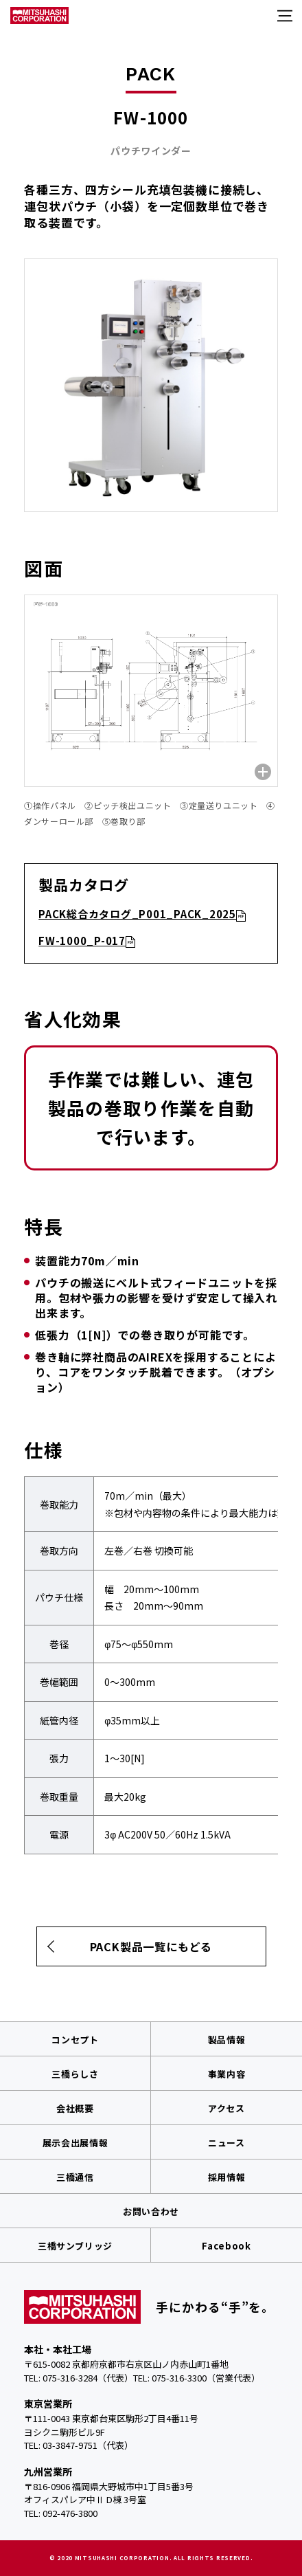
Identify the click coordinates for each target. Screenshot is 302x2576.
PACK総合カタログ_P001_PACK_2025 (137, 914)
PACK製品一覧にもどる (151, 1946)
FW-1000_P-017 (82, 940)
